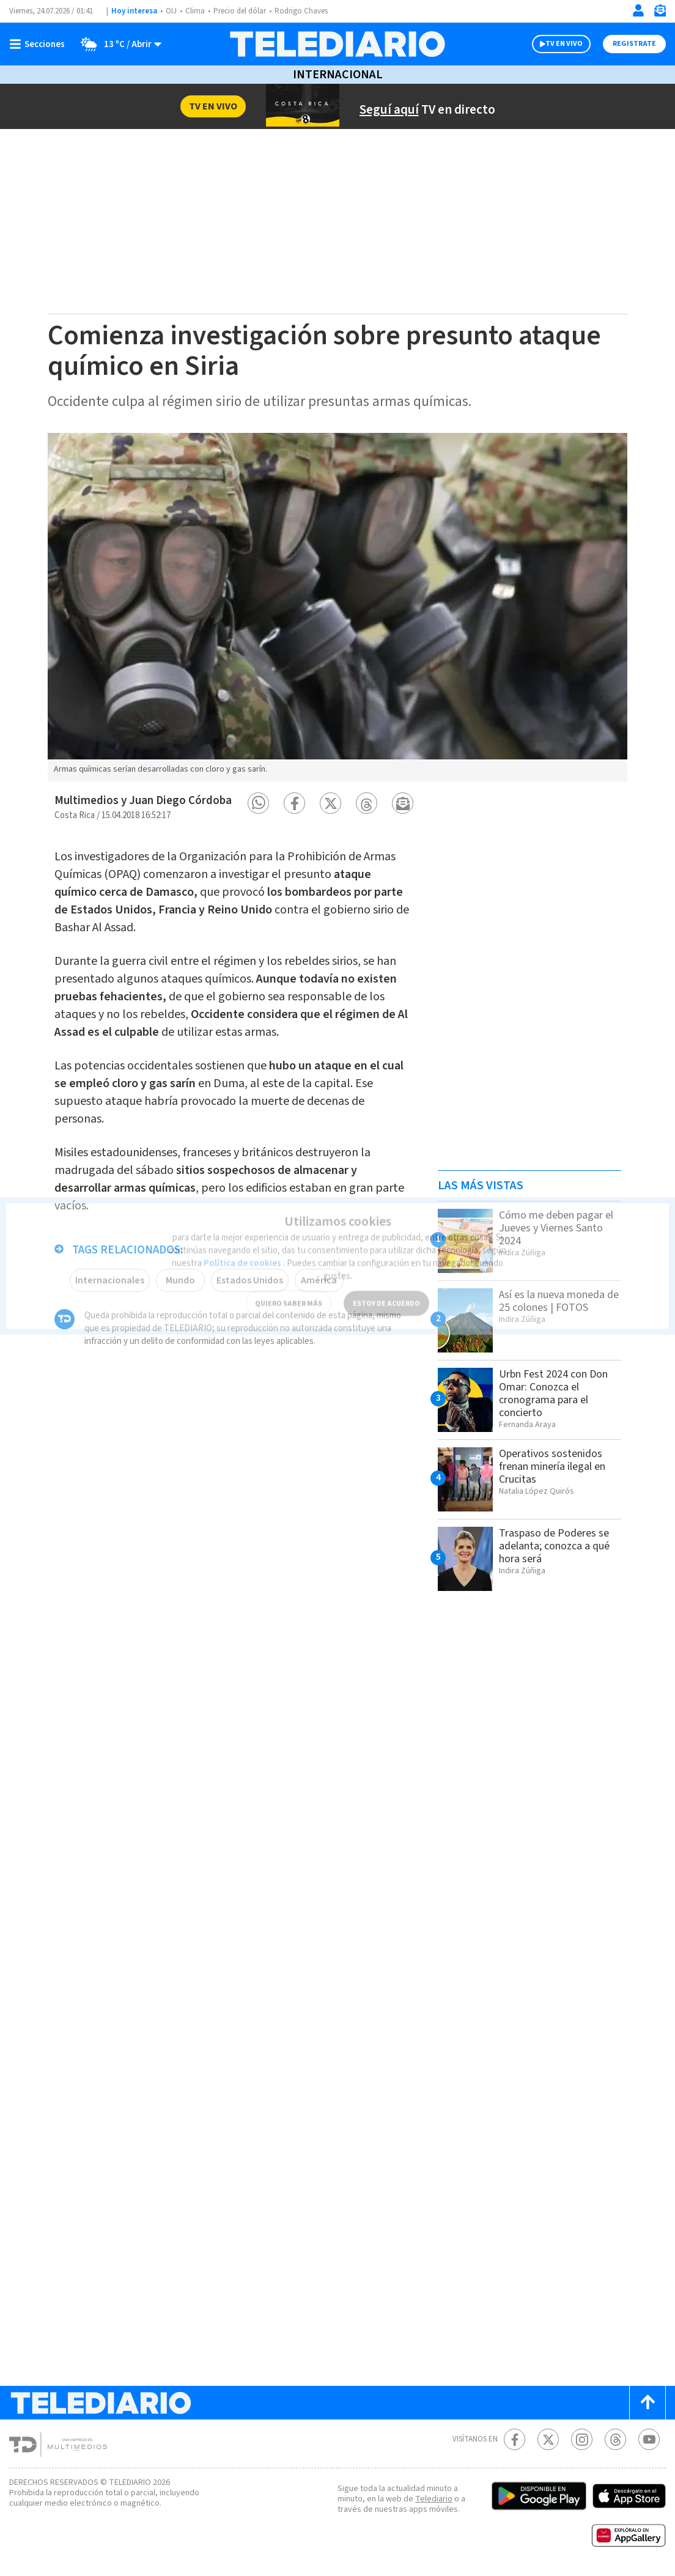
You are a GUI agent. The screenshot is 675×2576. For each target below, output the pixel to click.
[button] (258, 803)
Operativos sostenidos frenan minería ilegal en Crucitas (556, 1466)
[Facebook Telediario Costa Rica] (514, 2439)
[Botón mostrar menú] (39, 44)
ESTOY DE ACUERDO (386, 1288)
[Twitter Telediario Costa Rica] (548, 2439)
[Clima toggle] (118, 44)
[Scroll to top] (647, 2402)
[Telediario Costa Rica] (337, 44)
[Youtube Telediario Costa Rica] (649, 2439)
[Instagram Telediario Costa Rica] (581, 2439)
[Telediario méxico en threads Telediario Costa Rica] (615, 2439)
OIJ (171, 11)
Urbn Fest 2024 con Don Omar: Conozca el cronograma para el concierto (559, 1393)
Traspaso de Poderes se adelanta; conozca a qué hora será (559, 1546)
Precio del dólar (242, 11)
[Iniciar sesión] (638, 10)
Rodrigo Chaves (307, 11)
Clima (196, 11)
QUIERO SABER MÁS (288, 1288)
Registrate (633, 44)
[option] (337, 607)
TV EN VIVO (553, 44)
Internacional (337, 74)
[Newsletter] (660, 13)
